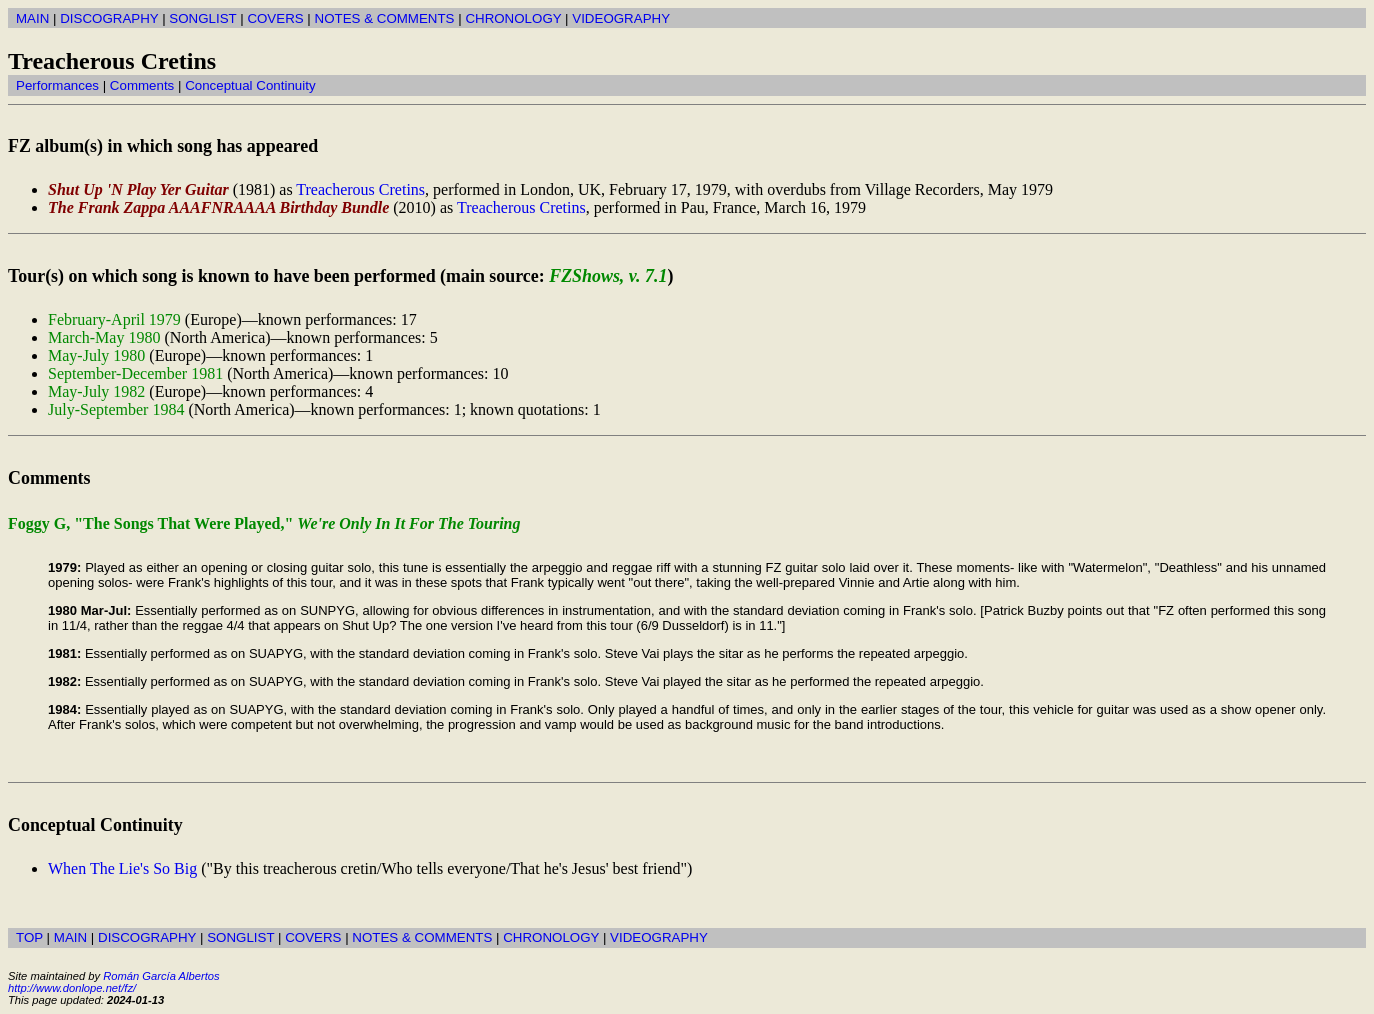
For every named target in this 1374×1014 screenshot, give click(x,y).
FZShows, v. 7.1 (608, 276)
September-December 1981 (135, 373)
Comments (142, 85)
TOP (29, 937)
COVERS (275, 18)
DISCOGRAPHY (109, 18)
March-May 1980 (104, 337)
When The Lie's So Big (122, 868)
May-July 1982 (96, 391)
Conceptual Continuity (250, 85)
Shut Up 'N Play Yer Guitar (138, 189)
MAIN (32, 18)
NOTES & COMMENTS (385, 18)
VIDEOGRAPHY (621, 18)
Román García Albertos (161, 976)
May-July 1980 (96, 355)
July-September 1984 (116, 409)
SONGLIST (202, 18)
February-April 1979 (114, 319)
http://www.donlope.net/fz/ (72, 988)
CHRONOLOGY (513, 18)
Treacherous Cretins (360, 189)
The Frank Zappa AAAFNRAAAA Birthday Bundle (218, 207)
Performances (57, 85)
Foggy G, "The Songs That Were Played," (264, 523)
